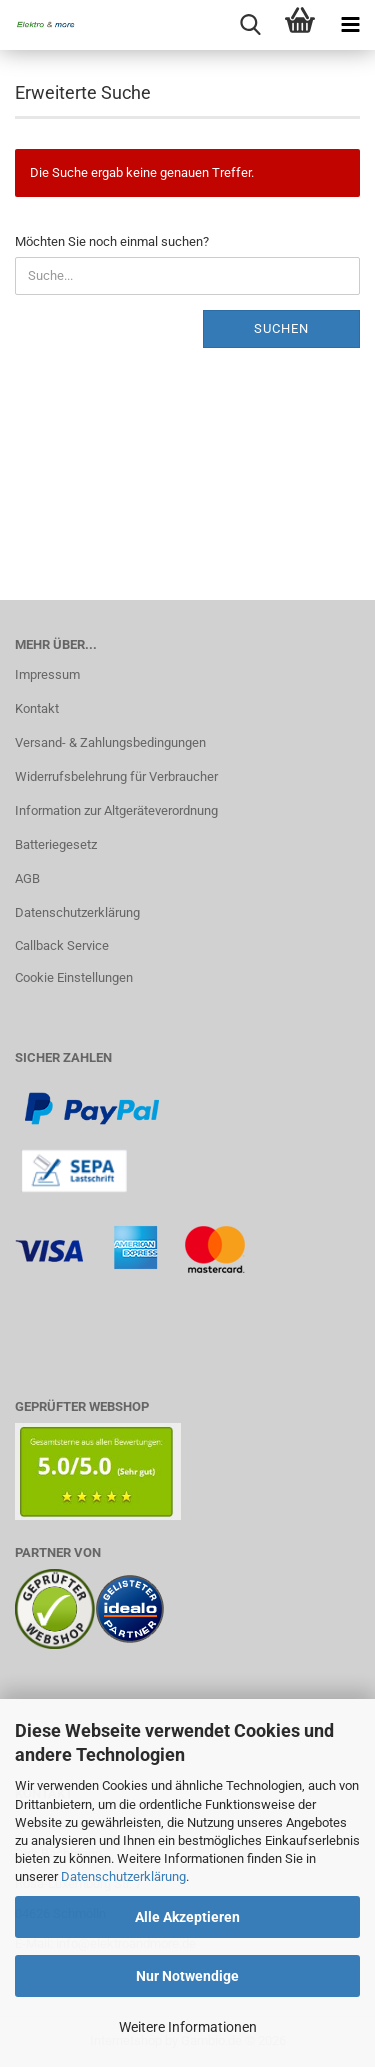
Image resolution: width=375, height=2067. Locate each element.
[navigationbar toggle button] (350, 25)
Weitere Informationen (188, 2027)
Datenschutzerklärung (123, 1876)
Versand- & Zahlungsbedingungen (110, 742)
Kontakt (37, 708)
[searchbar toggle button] (250, 25)
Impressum (47, 674)
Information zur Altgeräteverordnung (116, 810)
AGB (27, 878)
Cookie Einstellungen (74, 977)
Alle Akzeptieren (187, 1917)
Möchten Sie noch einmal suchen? (112, 241)
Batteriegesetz (56, 844)
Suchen (281, 328)
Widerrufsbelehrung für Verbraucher (116, 776)
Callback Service (62, 945)
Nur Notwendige (187, 1976)
